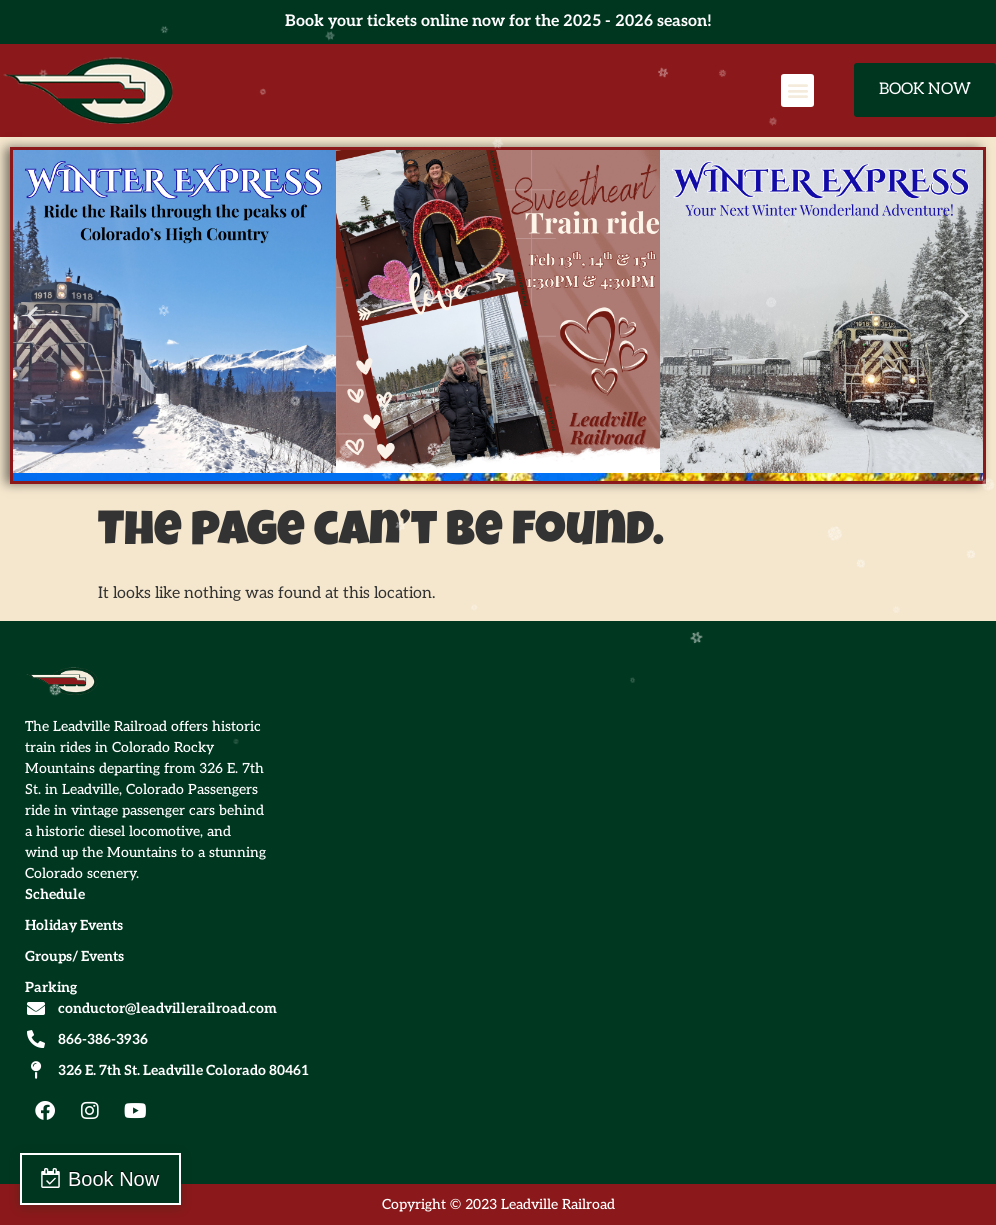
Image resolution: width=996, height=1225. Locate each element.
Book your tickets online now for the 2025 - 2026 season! (498, 21)
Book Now (113, 1179)
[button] (797, 90)
